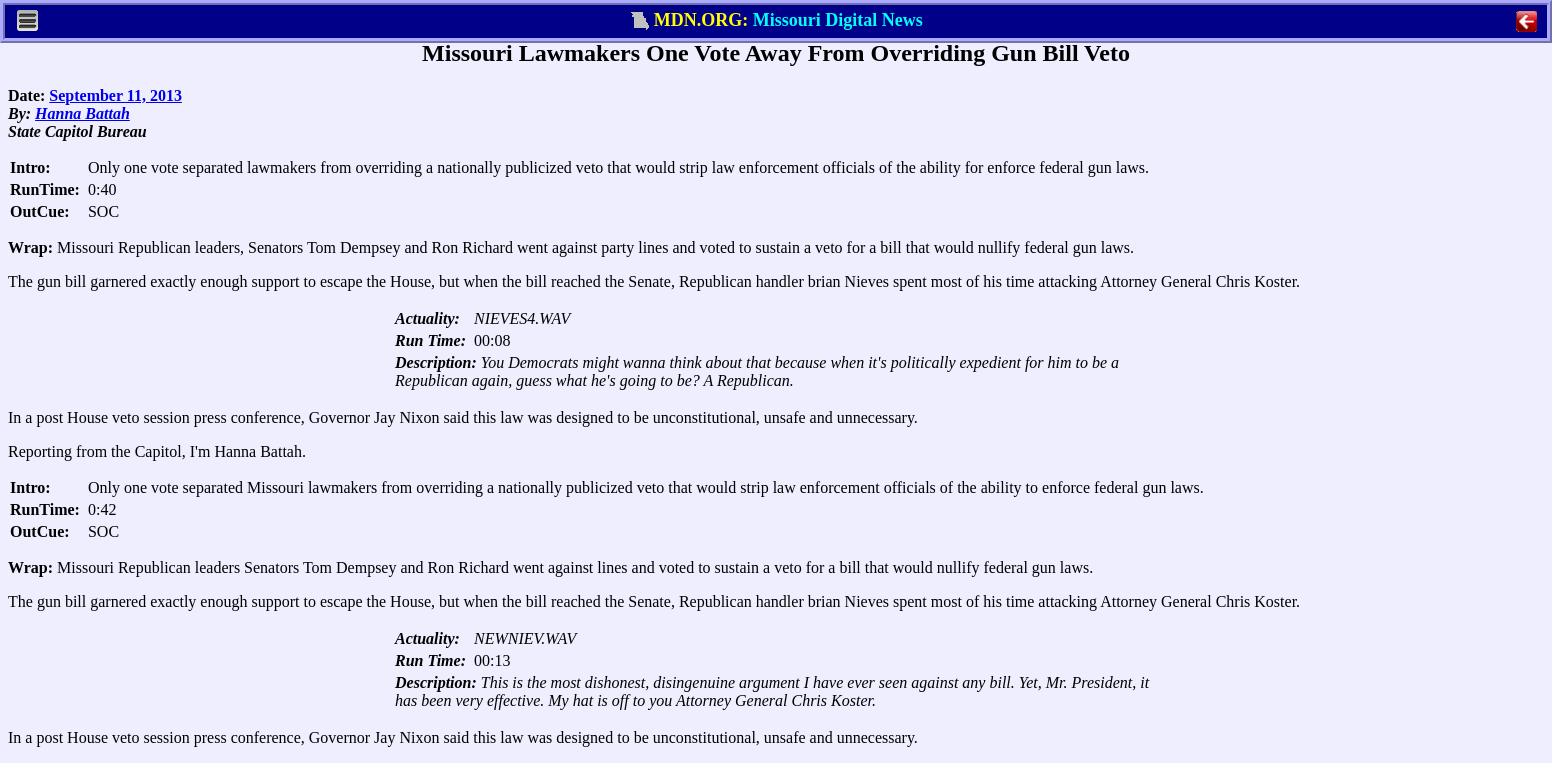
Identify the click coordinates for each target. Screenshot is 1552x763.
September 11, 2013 (115, 95)
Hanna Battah (82, 113)
